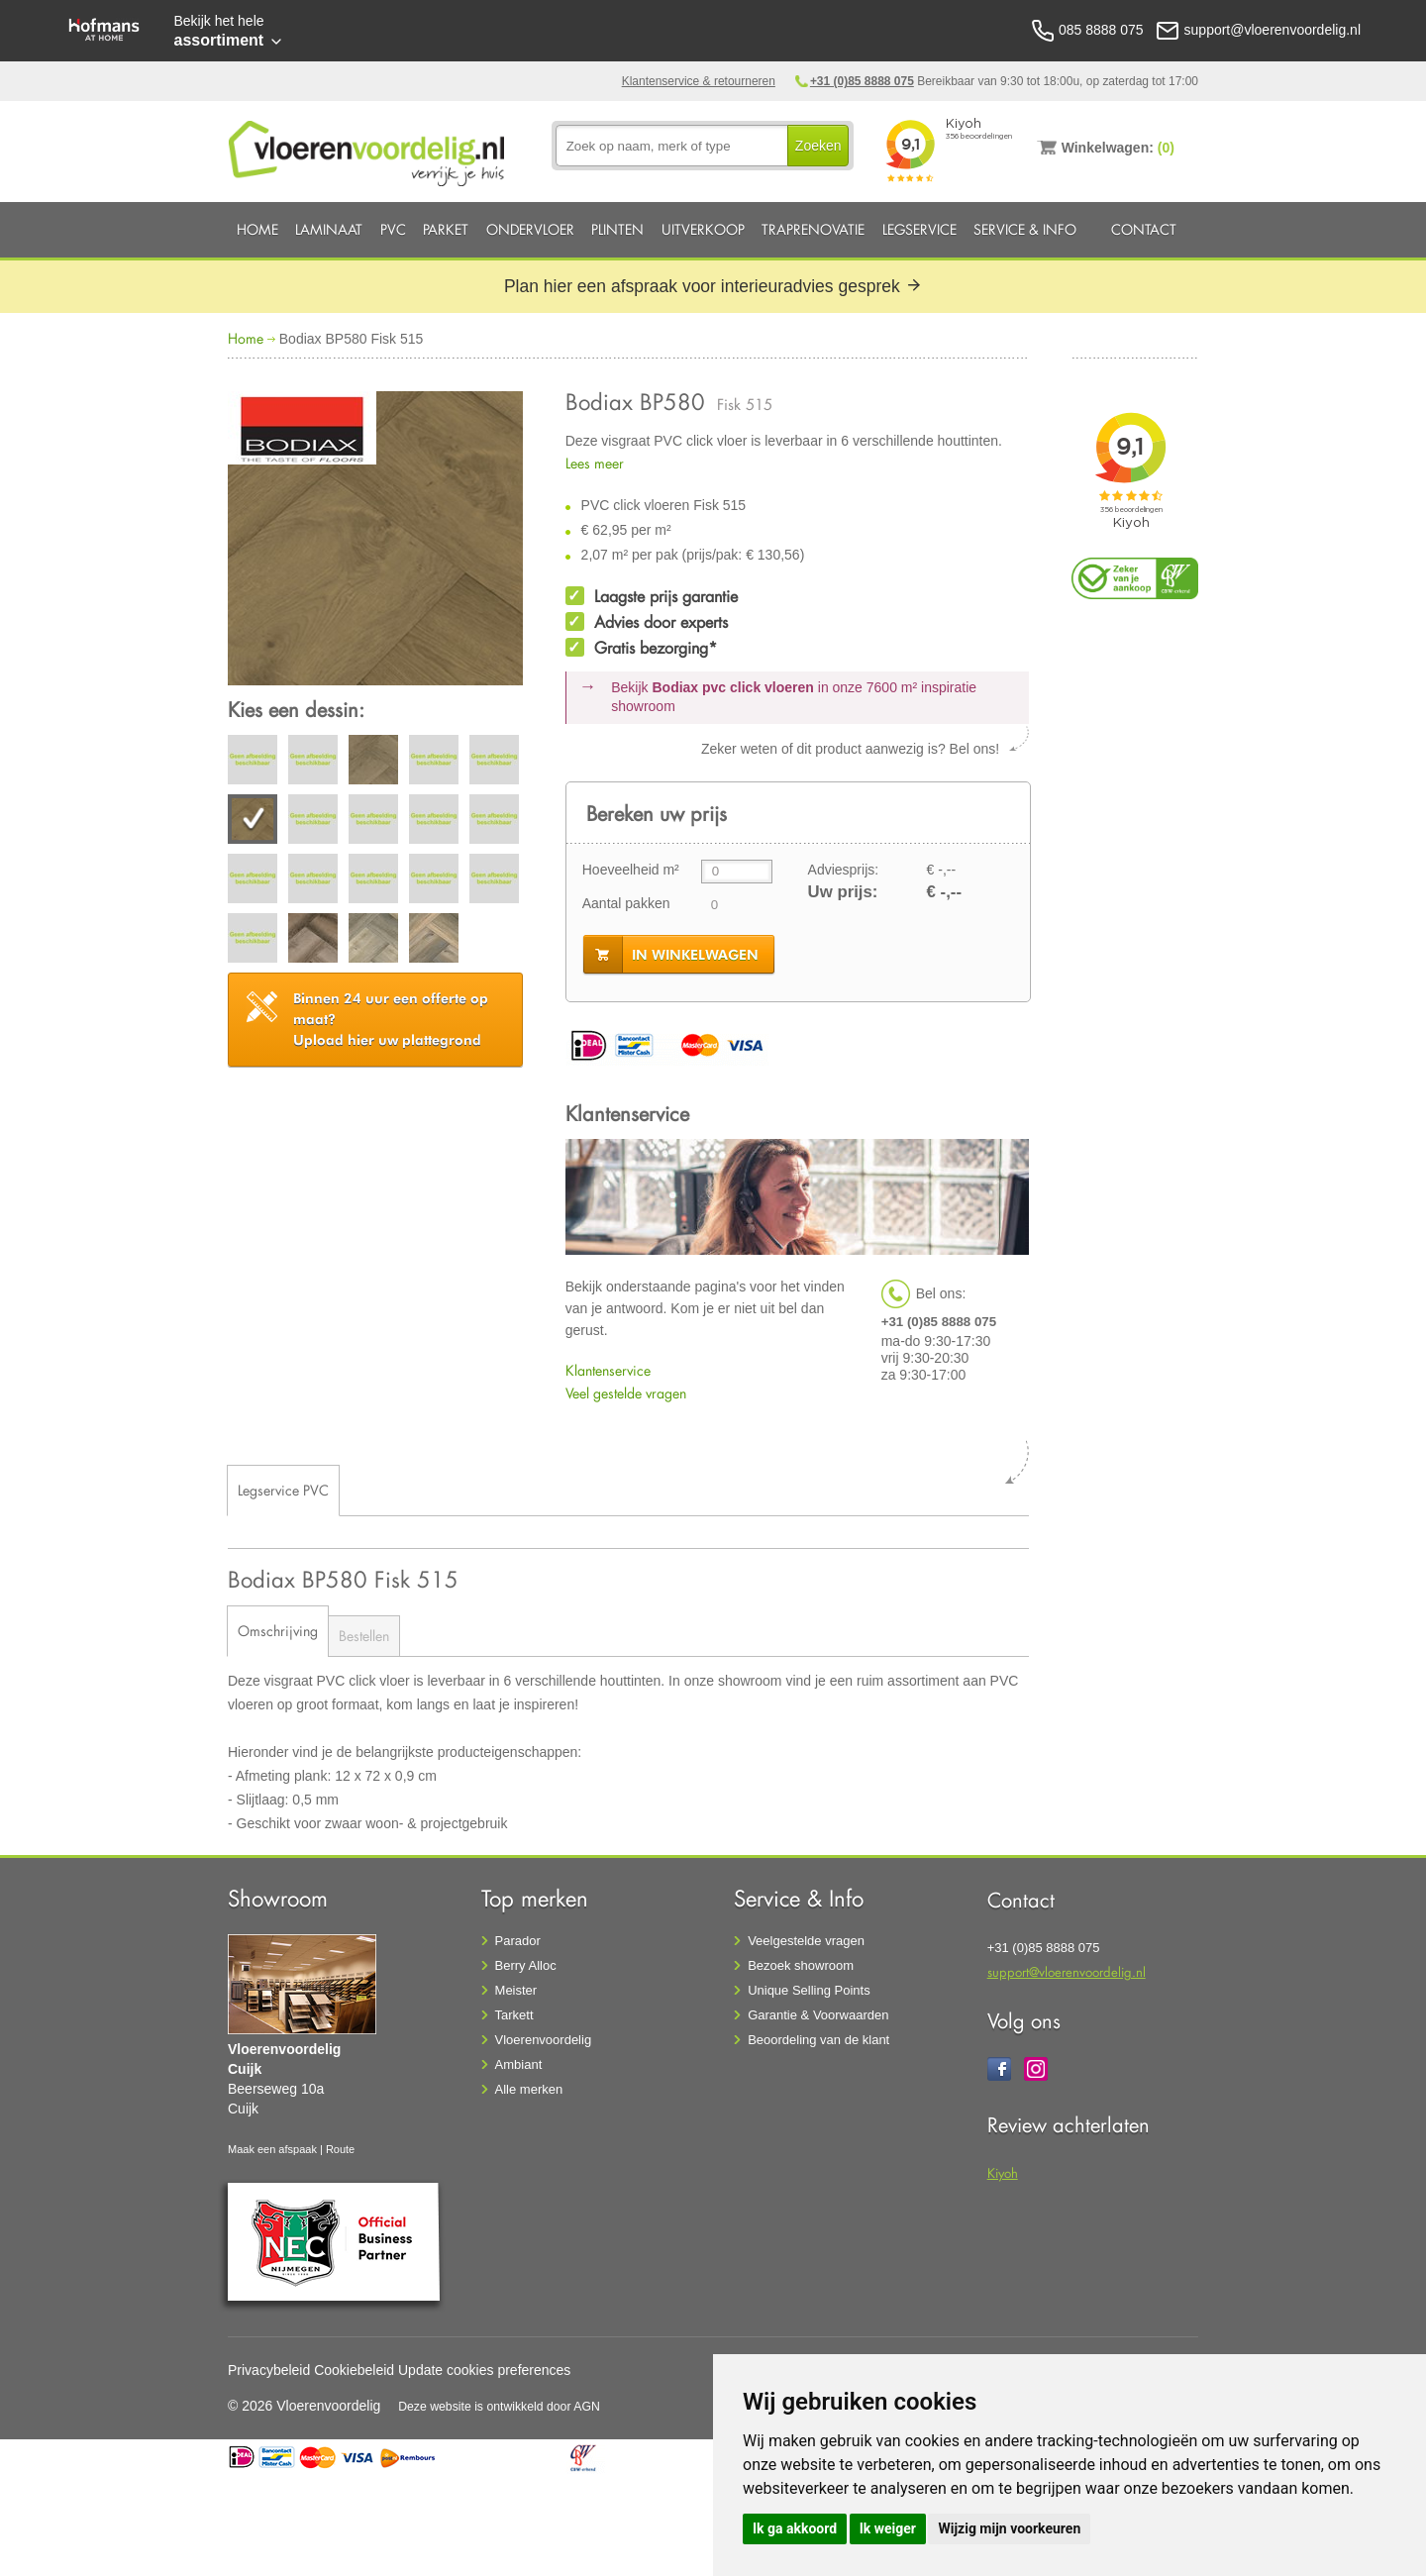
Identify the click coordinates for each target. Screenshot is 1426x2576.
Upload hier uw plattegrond (390, 1019)
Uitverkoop (703, 229)
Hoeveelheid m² (630, 869)
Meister (516, 1990)
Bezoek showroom (801, 1965)
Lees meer (594, 463)
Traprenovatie (813, 229)
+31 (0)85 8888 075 (862, 81)
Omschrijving (278, 1630)
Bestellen (364, 1635)
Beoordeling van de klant (818, 2039)
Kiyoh (1002, 2172)
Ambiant (519, 2064)
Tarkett (514, 2015)
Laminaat (328, 229)
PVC (393, 229)
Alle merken (529, 2089)
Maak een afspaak (272, 2149)
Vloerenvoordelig (543, 2039)
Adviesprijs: (843, 869)
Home (257, 229)
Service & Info (1024, 229)
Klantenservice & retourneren (698, 81)
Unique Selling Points (809, 1990)
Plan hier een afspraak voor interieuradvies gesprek (713, 286)
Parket (445, 229)
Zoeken (818, 146)
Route (340, 2149)
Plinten (617, 229)
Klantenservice (608, 1370)
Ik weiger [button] (888, 2528)
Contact (1143, 229)
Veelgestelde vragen (806, 1940)
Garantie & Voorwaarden (818, 2015)
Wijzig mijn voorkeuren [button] (1009, 2528)
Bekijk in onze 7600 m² (793, 697)
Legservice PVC (283, 1490)
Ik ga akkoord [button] (795, 2528)
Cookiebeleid (354, 2370)
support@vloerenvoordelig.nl (1066, 1971)
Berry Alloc (526, 1965)
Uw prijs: (843, 891)
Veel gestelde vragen (625, 1393)
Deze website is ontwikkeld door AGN (499, 2407)
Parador (518, 1940)
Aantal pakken (626, 903)
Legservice (919, 229)
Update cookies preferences (484, 2370)
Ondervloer (530, 229)
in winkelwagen (695, 955)
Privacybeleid (269, 2370)
